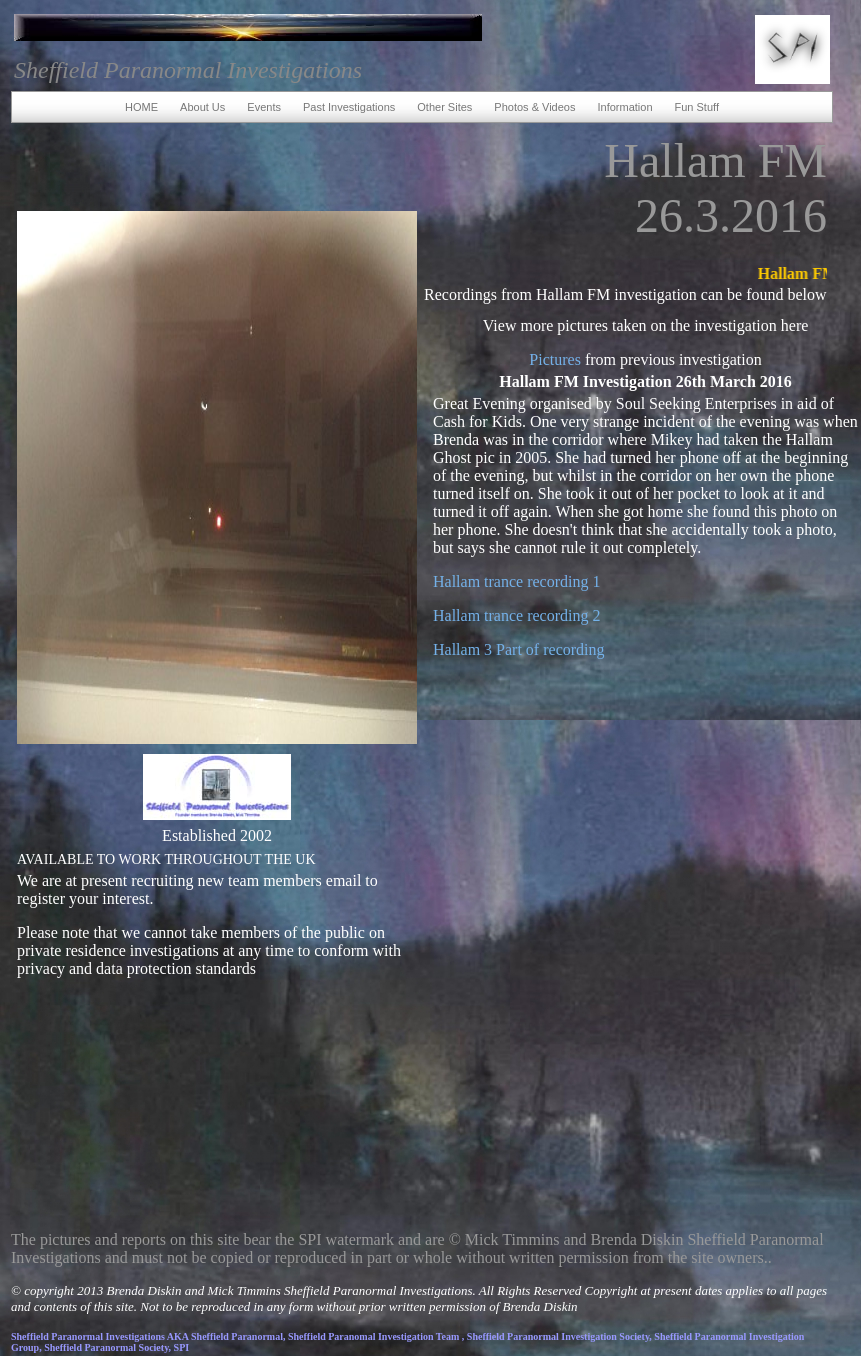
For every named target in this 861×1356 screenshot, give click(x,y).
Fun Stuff (697, 107)
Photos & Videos (534, 107)
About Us (202, 107)
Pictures (555, 359)
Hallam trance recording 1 (516, 581)
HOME (141, 107)
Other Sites (444, 107)
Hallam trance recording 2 (516, 615)
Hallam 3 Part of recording (519, 649)
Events (264, 107)
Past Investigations (349, 107)
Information (624, 107)
